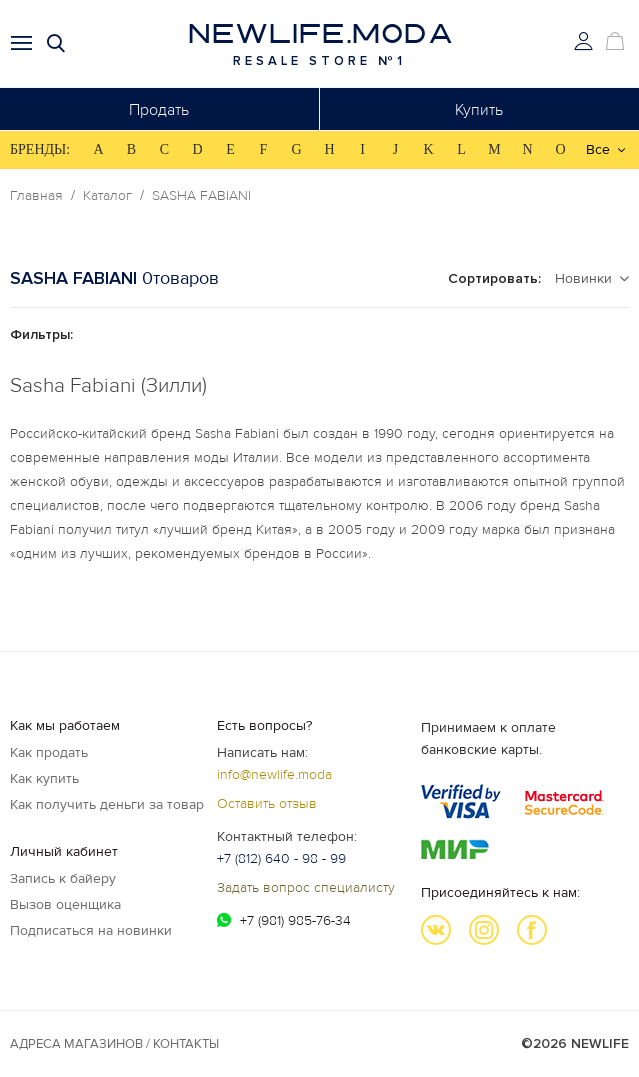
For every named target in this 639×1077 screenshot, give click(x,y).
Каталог (107, 196)
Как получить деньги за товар (107, 804)
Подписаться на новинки (91, 930)
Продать (159, 110)
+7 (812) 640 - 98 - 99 (281, 858)
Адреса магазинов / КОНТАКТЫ (114, 1044)
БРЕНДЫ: (40, 149)
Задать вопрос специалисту (306, 887)
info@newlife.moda (274, 774)
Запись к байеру (63, 878)
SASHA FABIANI (201, 196)
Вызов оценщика (65, 904)
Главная (36, 196)
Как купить (44, 778)
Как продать (49, 752)
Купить (479, 110)
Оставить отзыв (267, 803)
